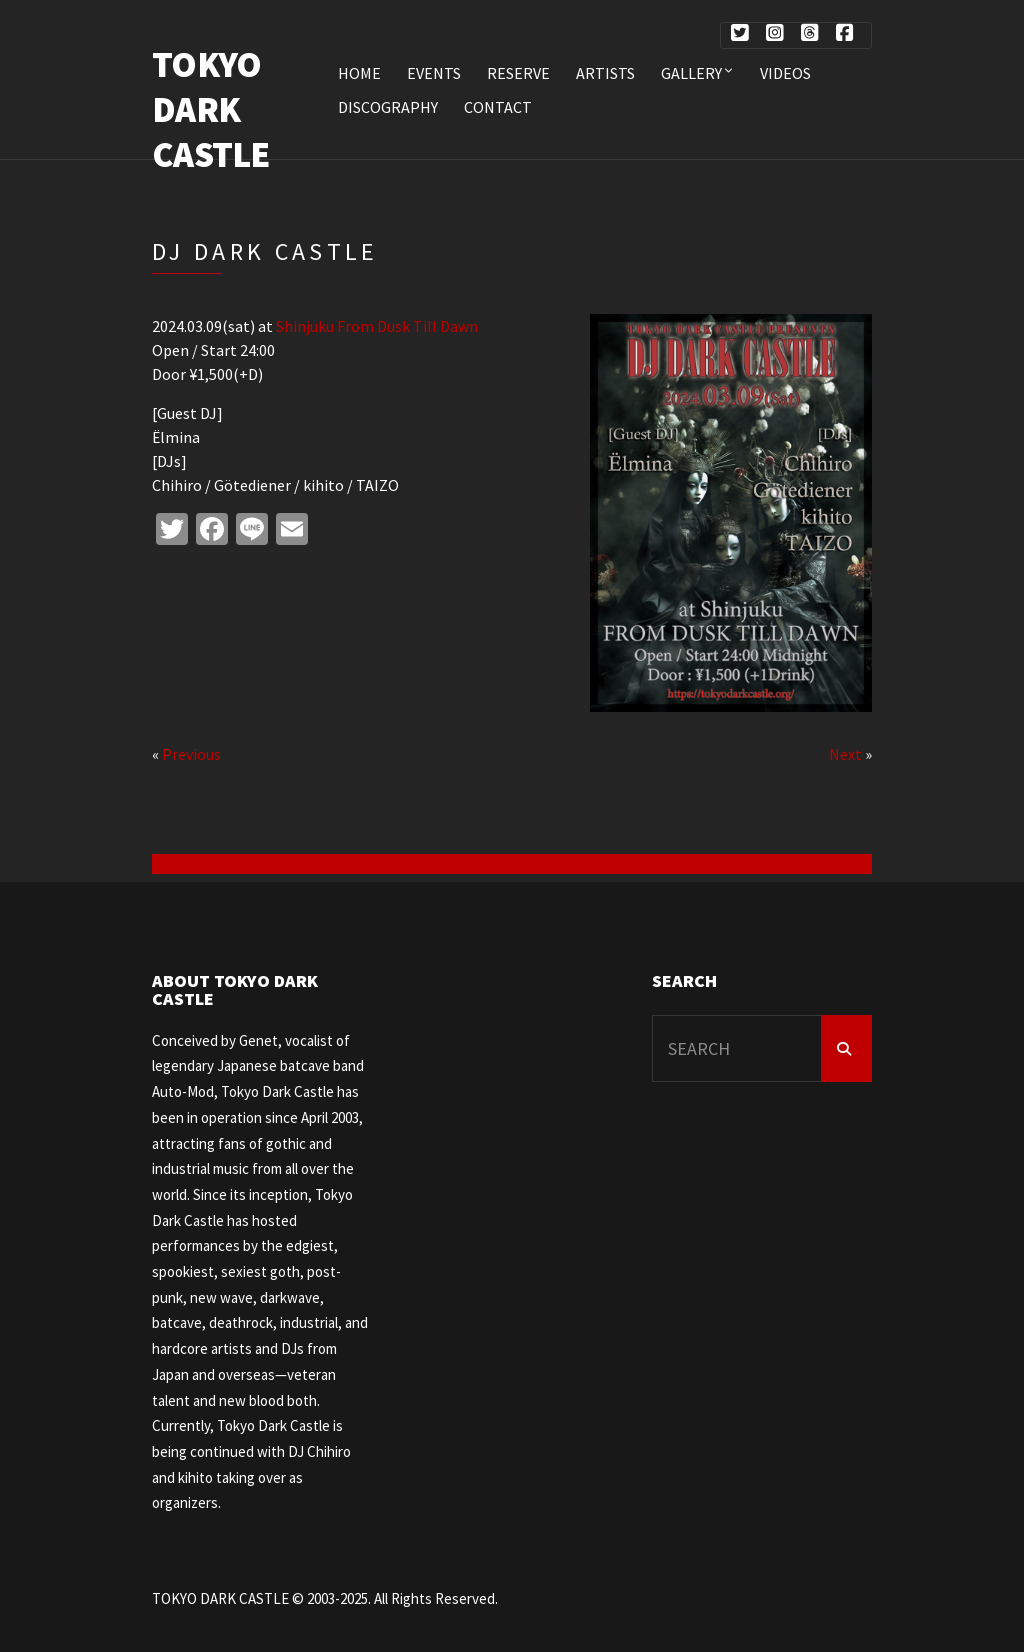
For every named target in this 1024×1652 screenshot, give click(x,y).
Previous (191, 754)
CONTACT (498, 107)
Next (845, 754)
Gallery (691, 73)
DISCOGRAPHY (388, 107)
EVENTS (434, 73)
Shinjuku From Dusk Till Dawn (377, 326)
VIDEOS (785, 73)
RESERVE (518, 73)
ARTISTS (605, 73)
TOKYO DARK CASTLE (211, 109)
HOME (359, 73)
